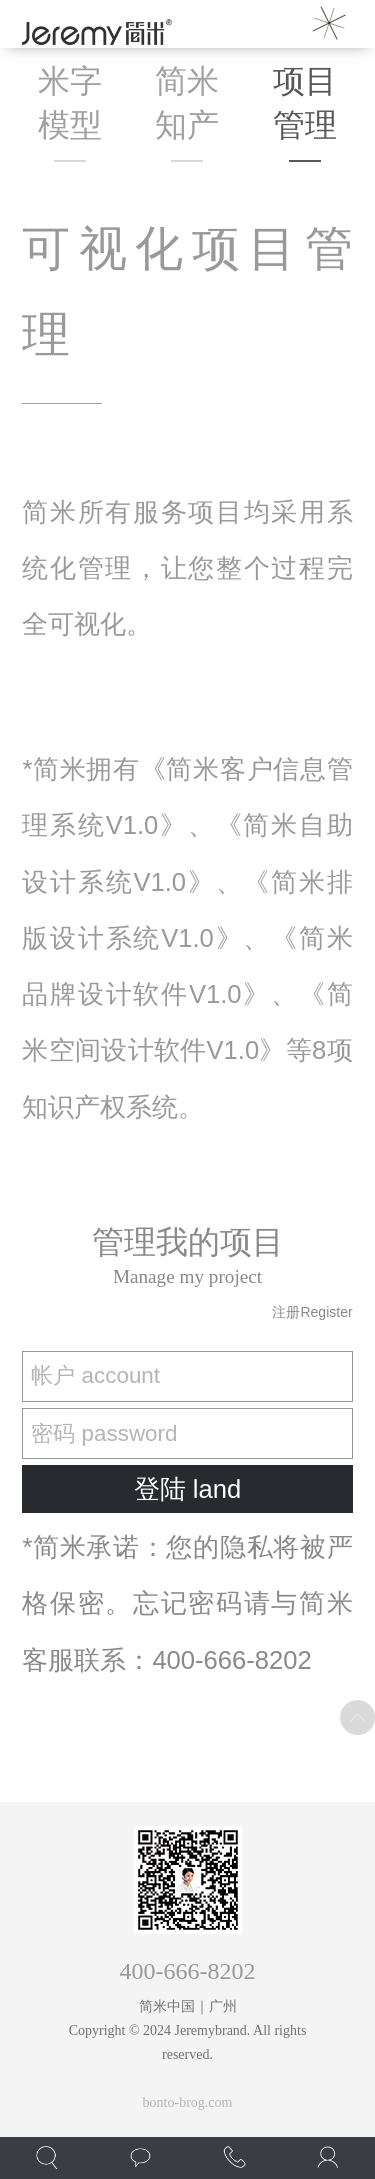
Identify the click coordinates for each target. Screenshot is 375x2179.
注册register (312, 1312)
